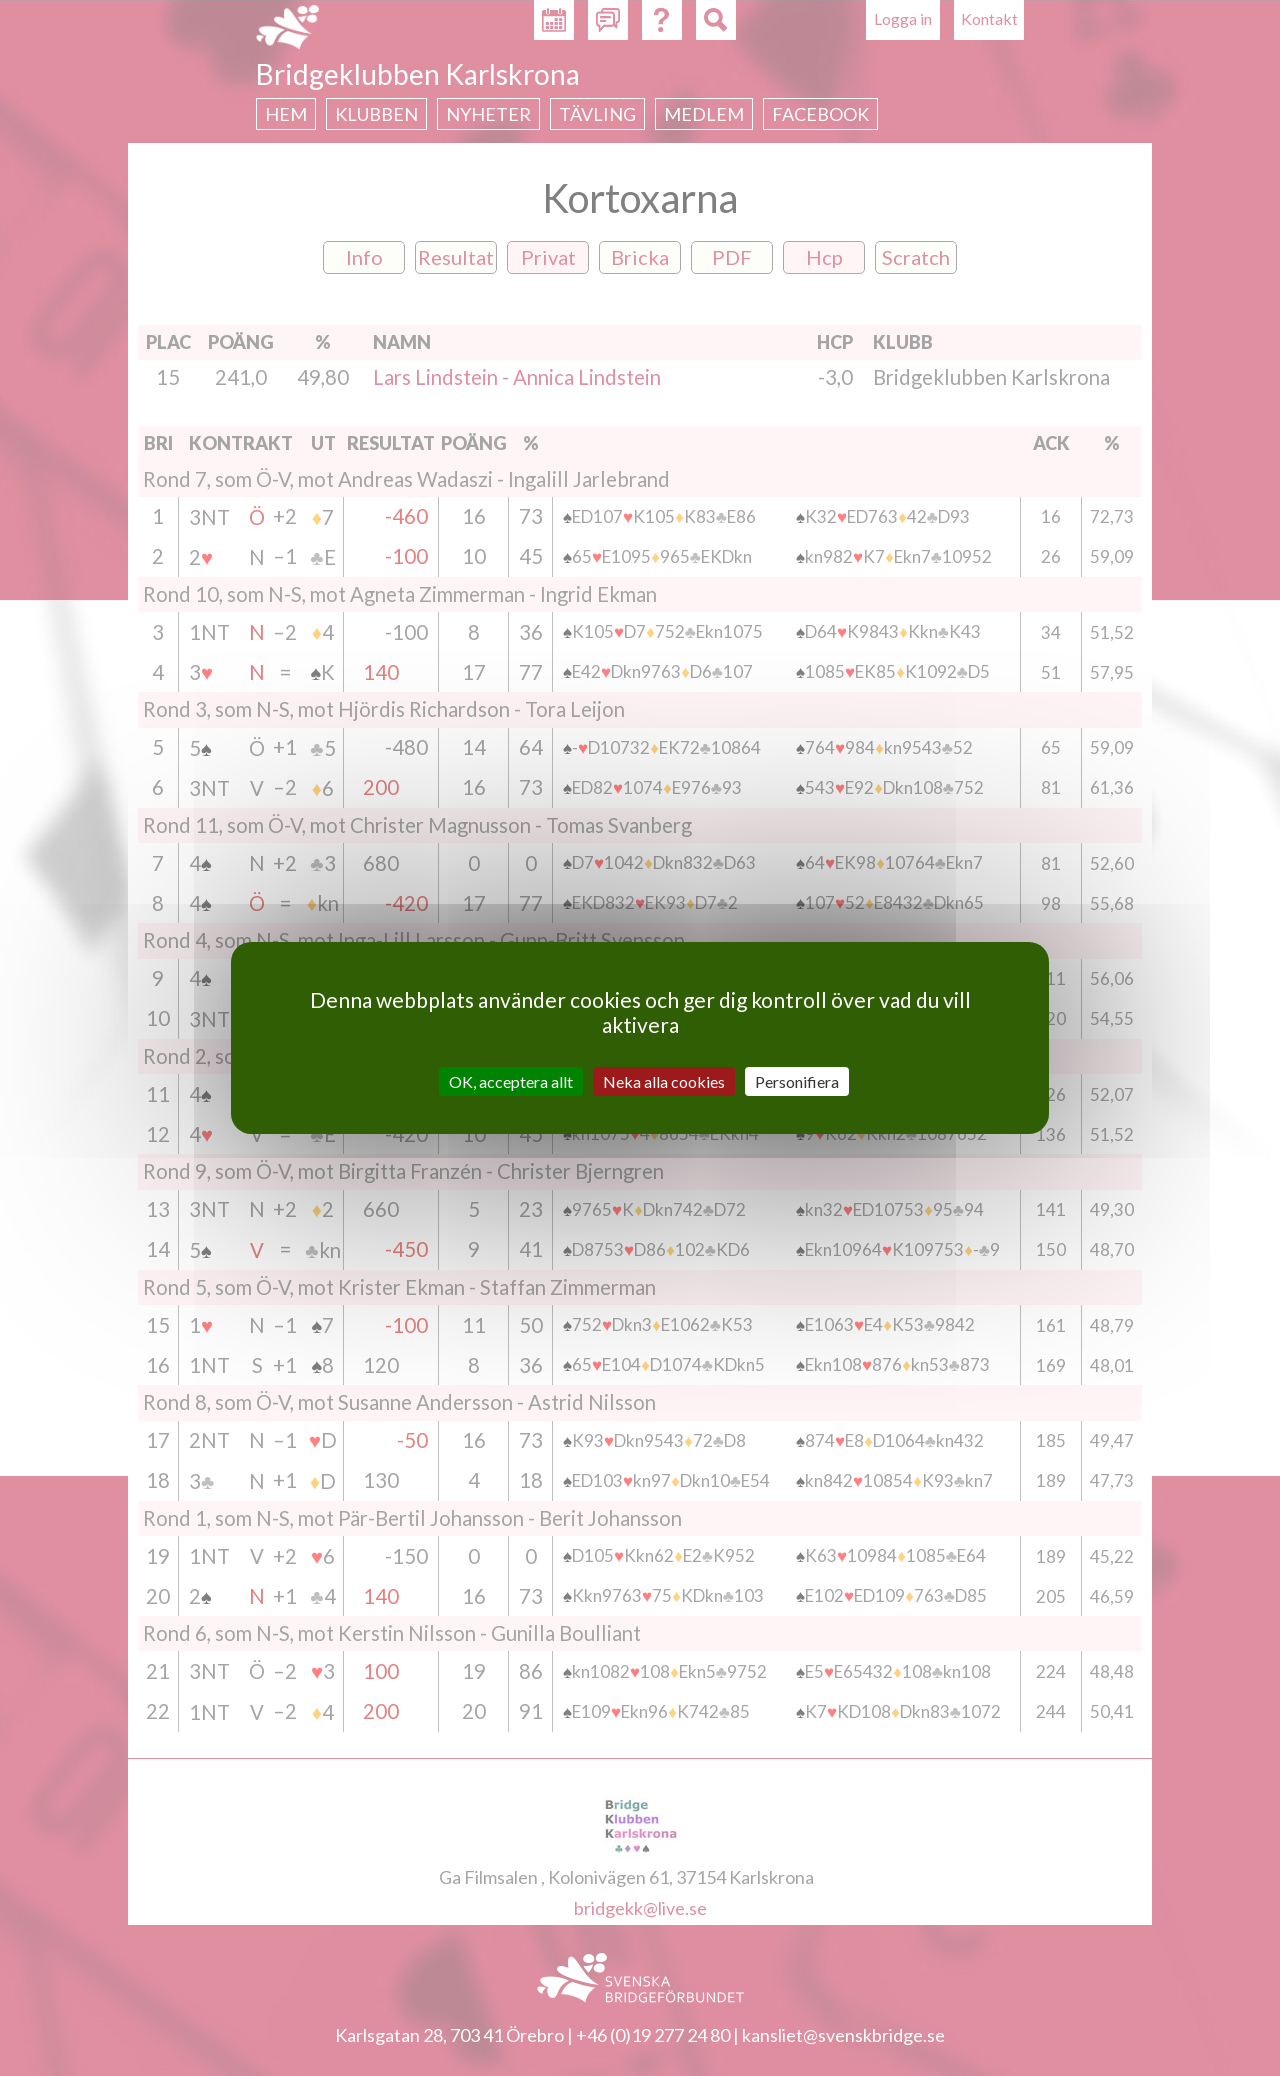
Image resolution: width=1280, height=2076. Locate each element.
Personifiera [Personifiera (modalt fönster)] (797, 1081)
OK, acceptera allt (511, 1081)
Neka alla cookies (664, 1081)
